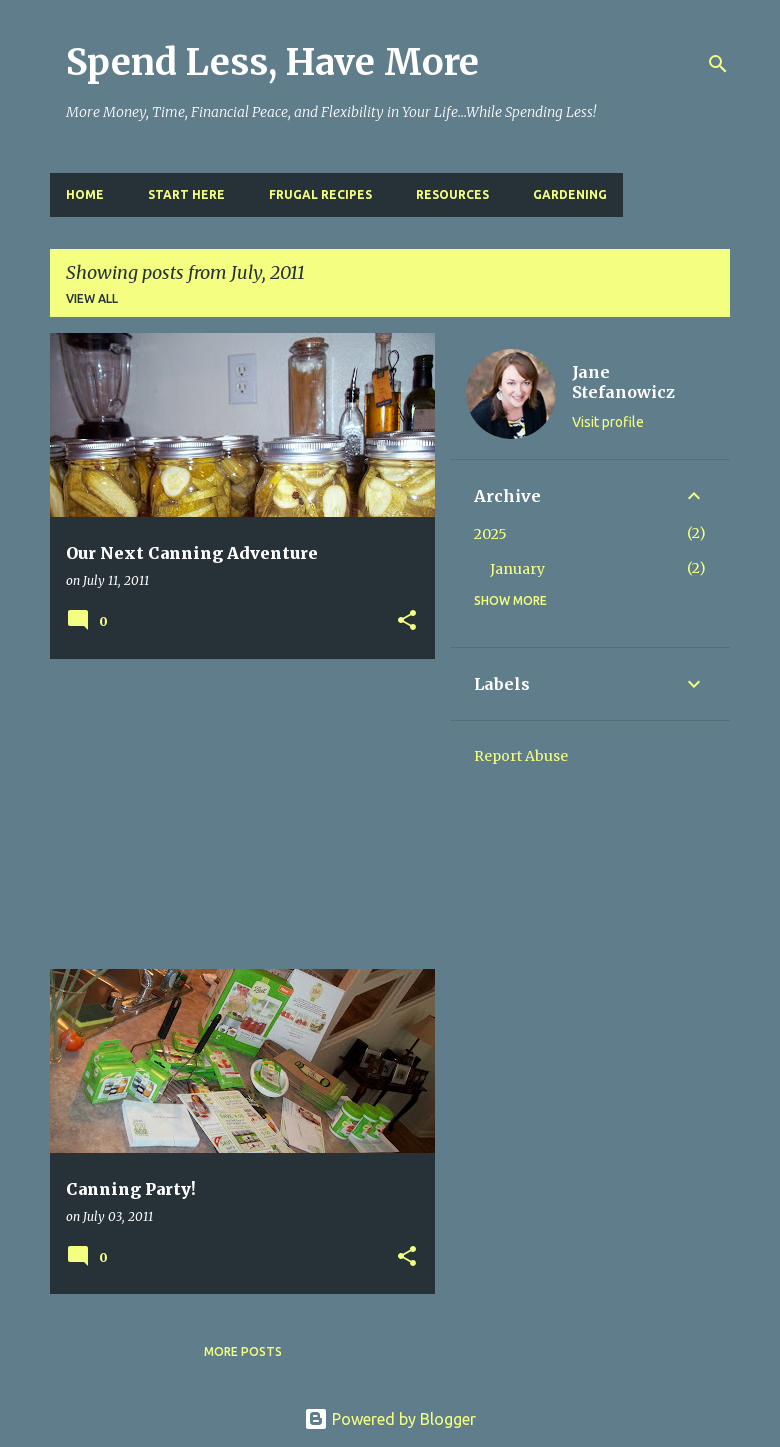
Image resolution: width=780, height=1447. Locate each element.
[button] (407, 621)
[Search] (718, 64)
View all (92, 298)
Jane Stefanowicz (623, 382)
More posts (243, 1351)
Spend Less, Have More (272, 62)
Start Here (186, 194)
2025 (490, 534)
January (517, 569)
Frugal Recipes (320, 194)
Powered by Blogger (390, 1419)
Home (85, 194)
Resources (452, 194)
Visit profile (608, 422)
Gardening (570, 194)
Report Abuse (521, 756)
